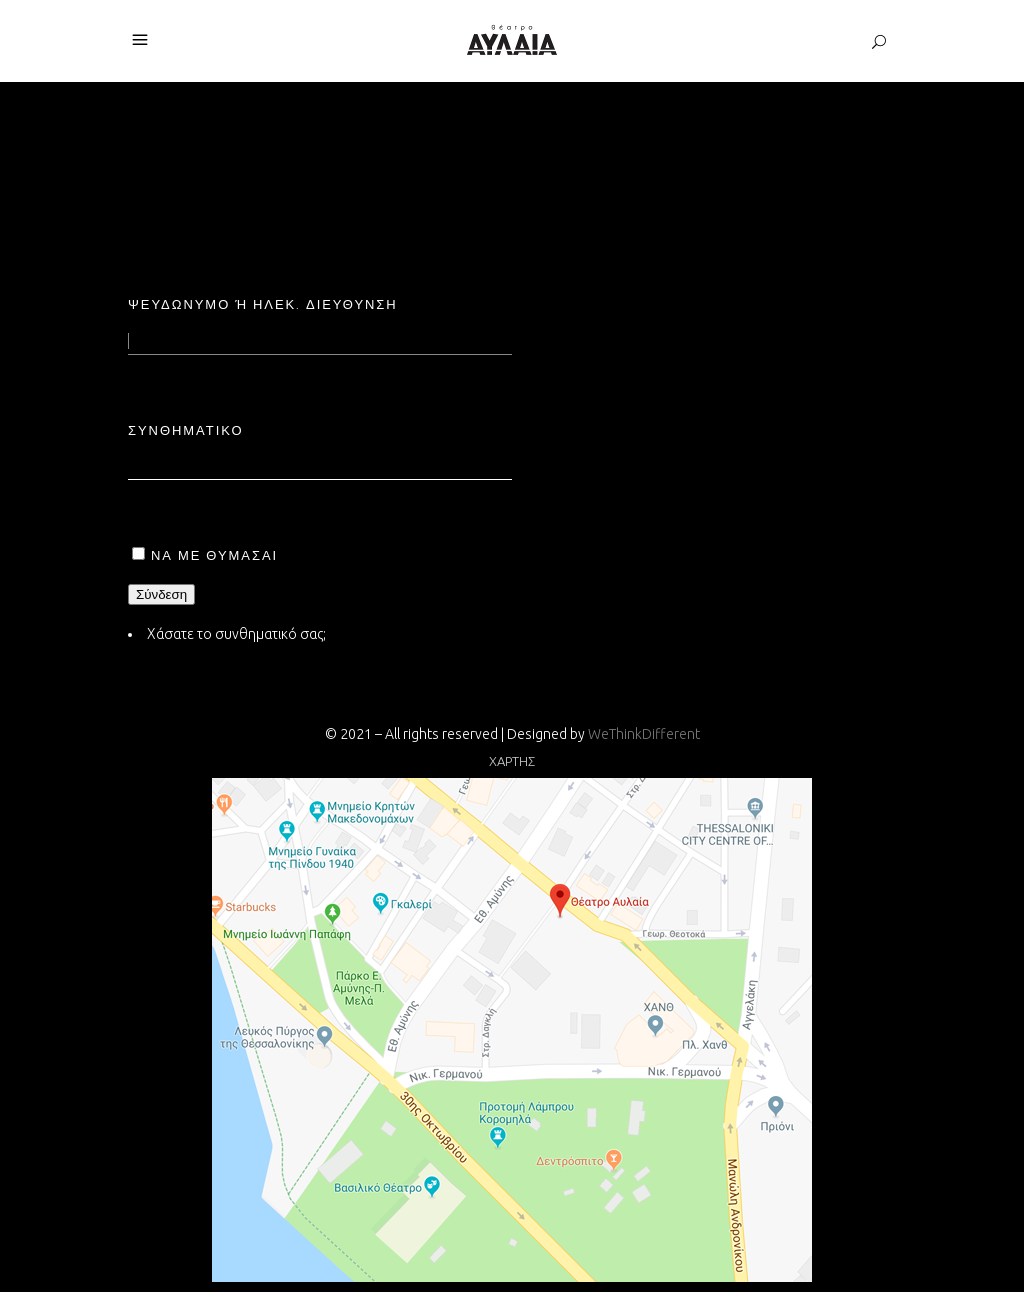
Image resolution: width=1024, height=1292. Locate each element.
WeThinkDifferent (644, 734)
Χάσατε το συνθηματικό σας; (236, 634)
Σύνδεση (161, 594)
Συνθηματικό (186, 430)
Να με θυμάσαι (214, 555)
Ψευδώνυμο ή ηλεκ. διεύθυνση (263, 304)
